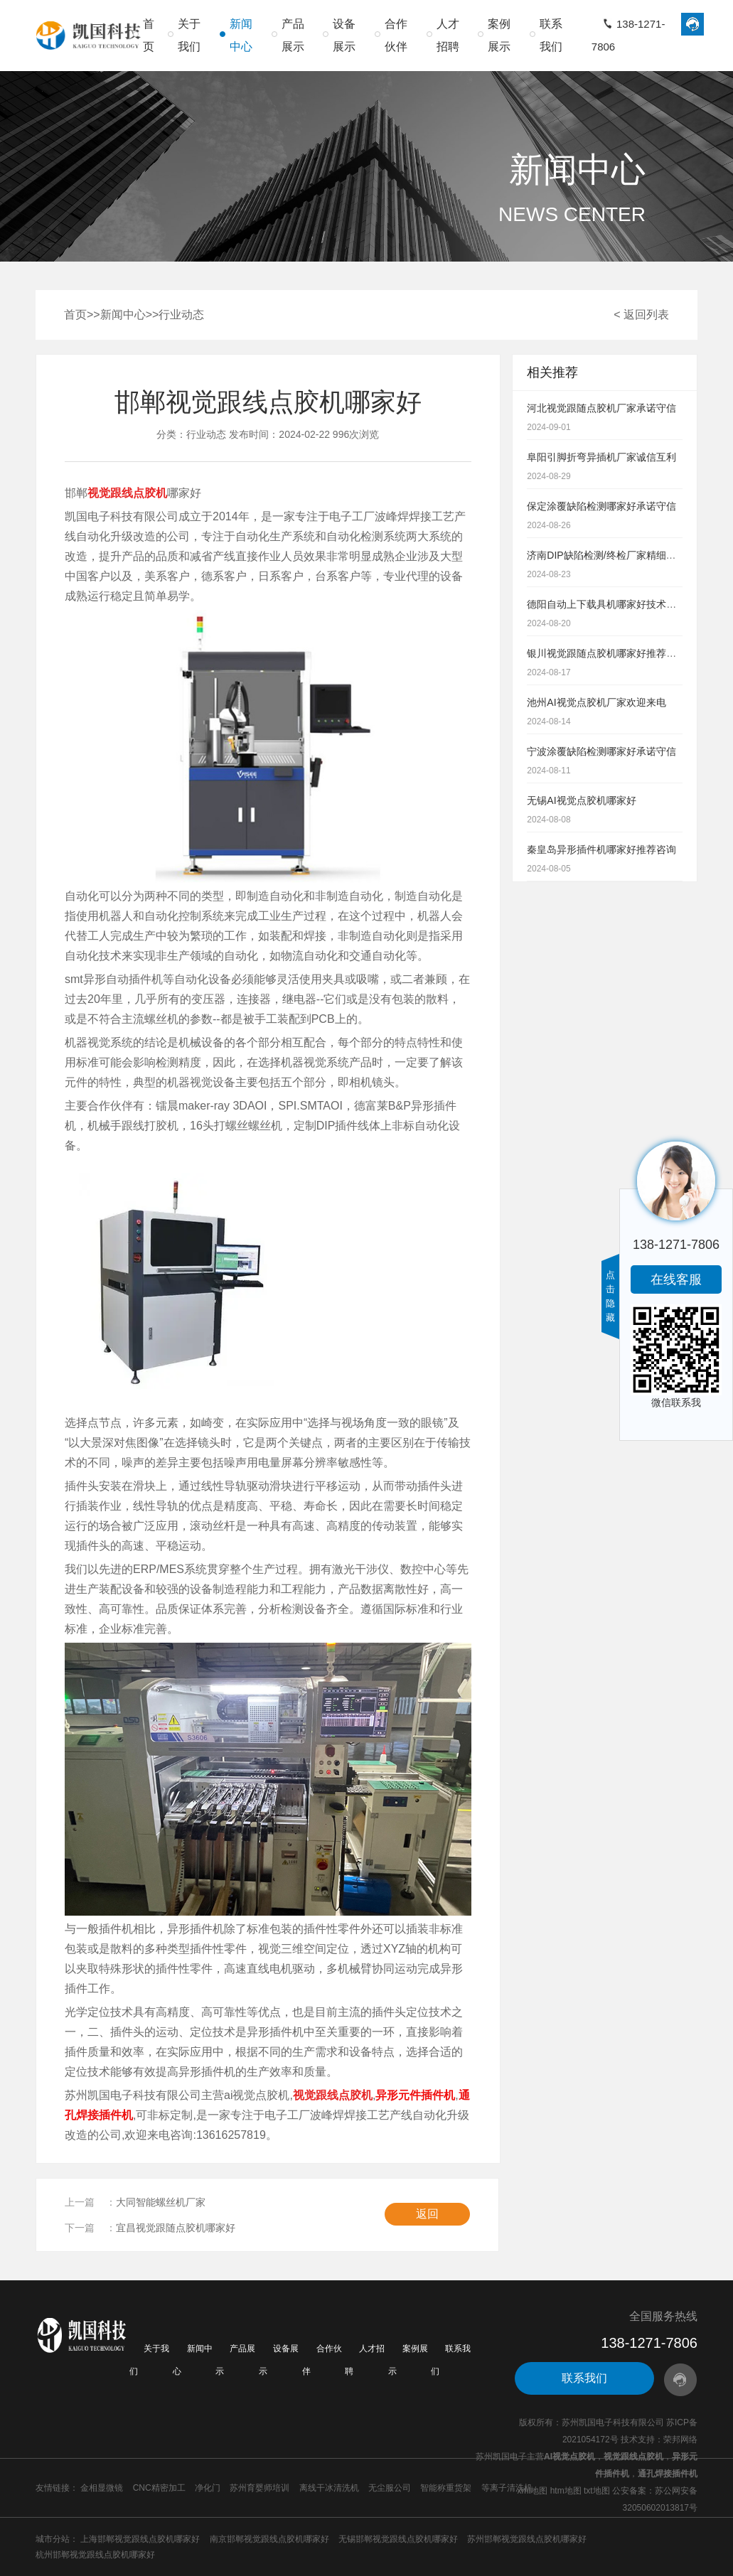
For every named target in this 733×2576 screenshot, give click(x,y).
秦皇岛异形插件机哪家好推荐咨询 (601, 849)
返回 (427, 2214)
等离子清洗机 (507, 2488)
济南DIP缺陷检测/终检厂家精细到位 (606, 555)
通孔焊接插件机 (667, 2474)
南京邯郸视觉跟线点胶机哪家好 (269, 2539)
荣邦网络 (680, 2439)
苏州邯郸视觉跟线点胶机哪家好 (527, 2539)
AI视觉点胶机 (569, 2457)
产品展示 (293, 35)
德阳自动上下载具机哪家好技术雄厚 (606, 604)
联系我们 (551, 35)
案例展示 (499, 35)
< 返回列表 (641, 314)
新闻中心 (241, 35)
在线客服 (676, 1279)
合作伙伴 (396, 35)
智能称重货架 (445, 2488)
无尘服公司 (389, 2488)
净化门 (207, 2488)
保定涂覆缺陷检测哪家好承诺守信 (601, 506)
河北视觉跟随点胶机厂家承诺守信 (601, 408)
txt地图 (597, 2491)
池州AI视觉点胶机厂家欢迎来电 (596, 702)
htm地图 (566, 2491)
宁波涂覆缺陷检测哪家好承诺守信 (601, 751)
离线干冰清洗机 (329, 2488)
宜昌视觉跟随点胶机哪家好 (175, 2227)
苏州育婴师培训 (259, 2488)
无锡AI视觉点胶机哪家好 (581, 800)
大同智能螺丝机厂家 (160, 2202)
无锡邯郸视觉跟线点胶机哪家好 (398, 2539)
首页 (148, 35)
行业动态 (181, 314)
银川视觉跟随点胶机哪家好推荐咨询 (606, 653)
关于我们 (189, 35)
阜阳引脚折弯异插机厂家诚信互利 (601, 457)
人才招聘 (448, 35)
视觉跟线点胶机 (633, 2457)
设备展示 (344, 35)
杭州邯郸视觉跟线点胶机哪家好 (95, 2555)
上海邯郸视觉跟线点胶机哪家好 (140, 2539)
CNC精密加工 (159, 2488)
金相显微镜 (101, 2488)
